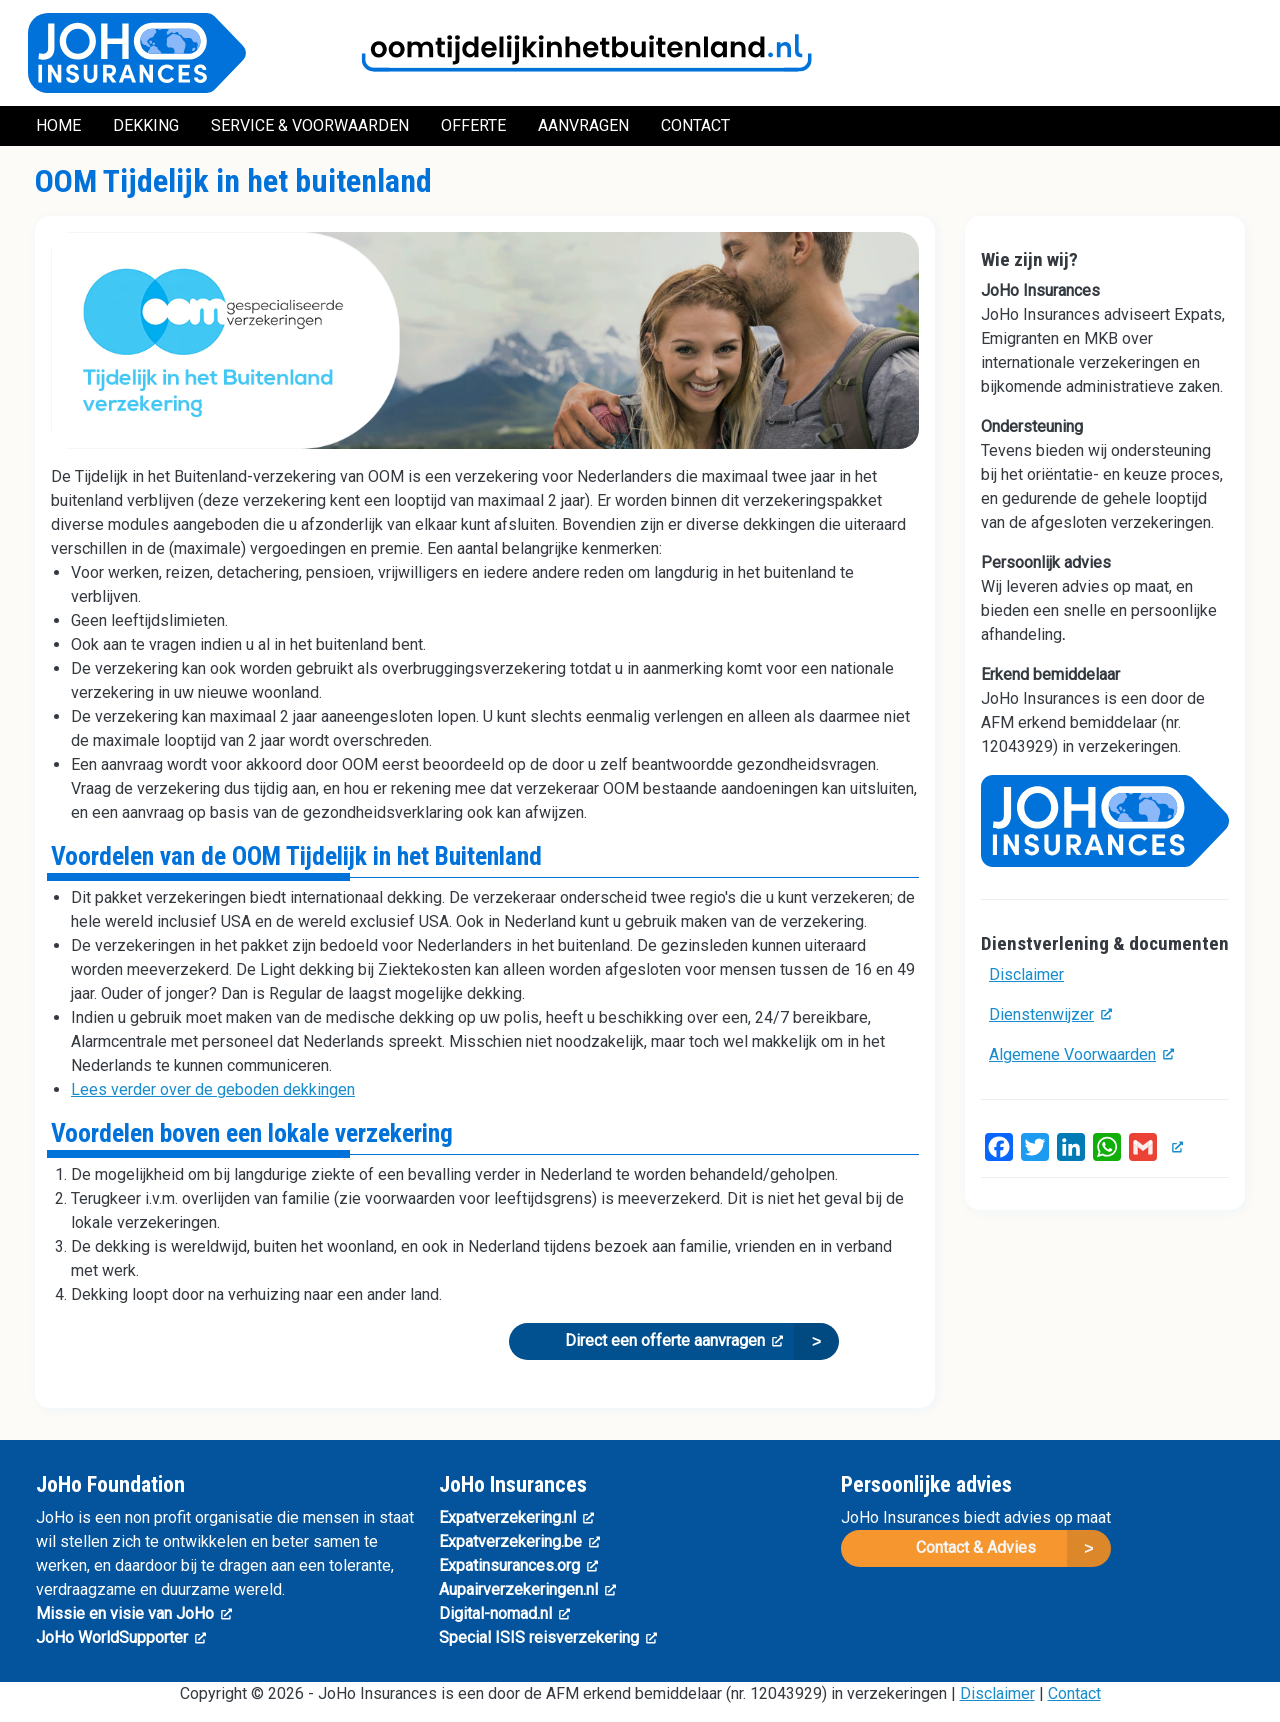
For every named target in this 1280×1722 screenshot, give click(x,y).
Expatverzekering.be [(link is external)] (519, 1541)
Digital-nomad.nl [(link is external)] (504, 1613)
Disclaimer (1026, 974)
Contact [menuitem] (695, 125)
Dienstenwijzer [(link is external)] (1050, 1014)
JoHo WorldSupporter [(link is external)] (121, 1637)
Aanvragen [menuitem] (583, 125)
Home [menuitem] (58, 125)
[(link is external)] (1174, 1146)
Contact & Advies (976, 1547)
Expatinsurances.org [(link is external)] (518, 1565)
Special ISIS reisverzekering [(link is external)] (548, 1637)
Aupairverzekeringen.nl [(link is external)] (527, 1589)
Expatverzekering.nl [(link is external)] (516, 1517)
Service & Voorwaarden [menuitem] (310, 125)
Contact (1074, 1693)
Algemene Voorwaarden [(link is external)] (1081, 1054)
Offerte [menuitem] (473, 125)
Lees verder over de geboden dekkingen (213, 1089)
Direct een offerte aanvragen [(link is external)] (674, 1340)
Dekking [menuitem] (146, 125)
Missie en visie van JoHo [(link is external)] (134, 1613)
